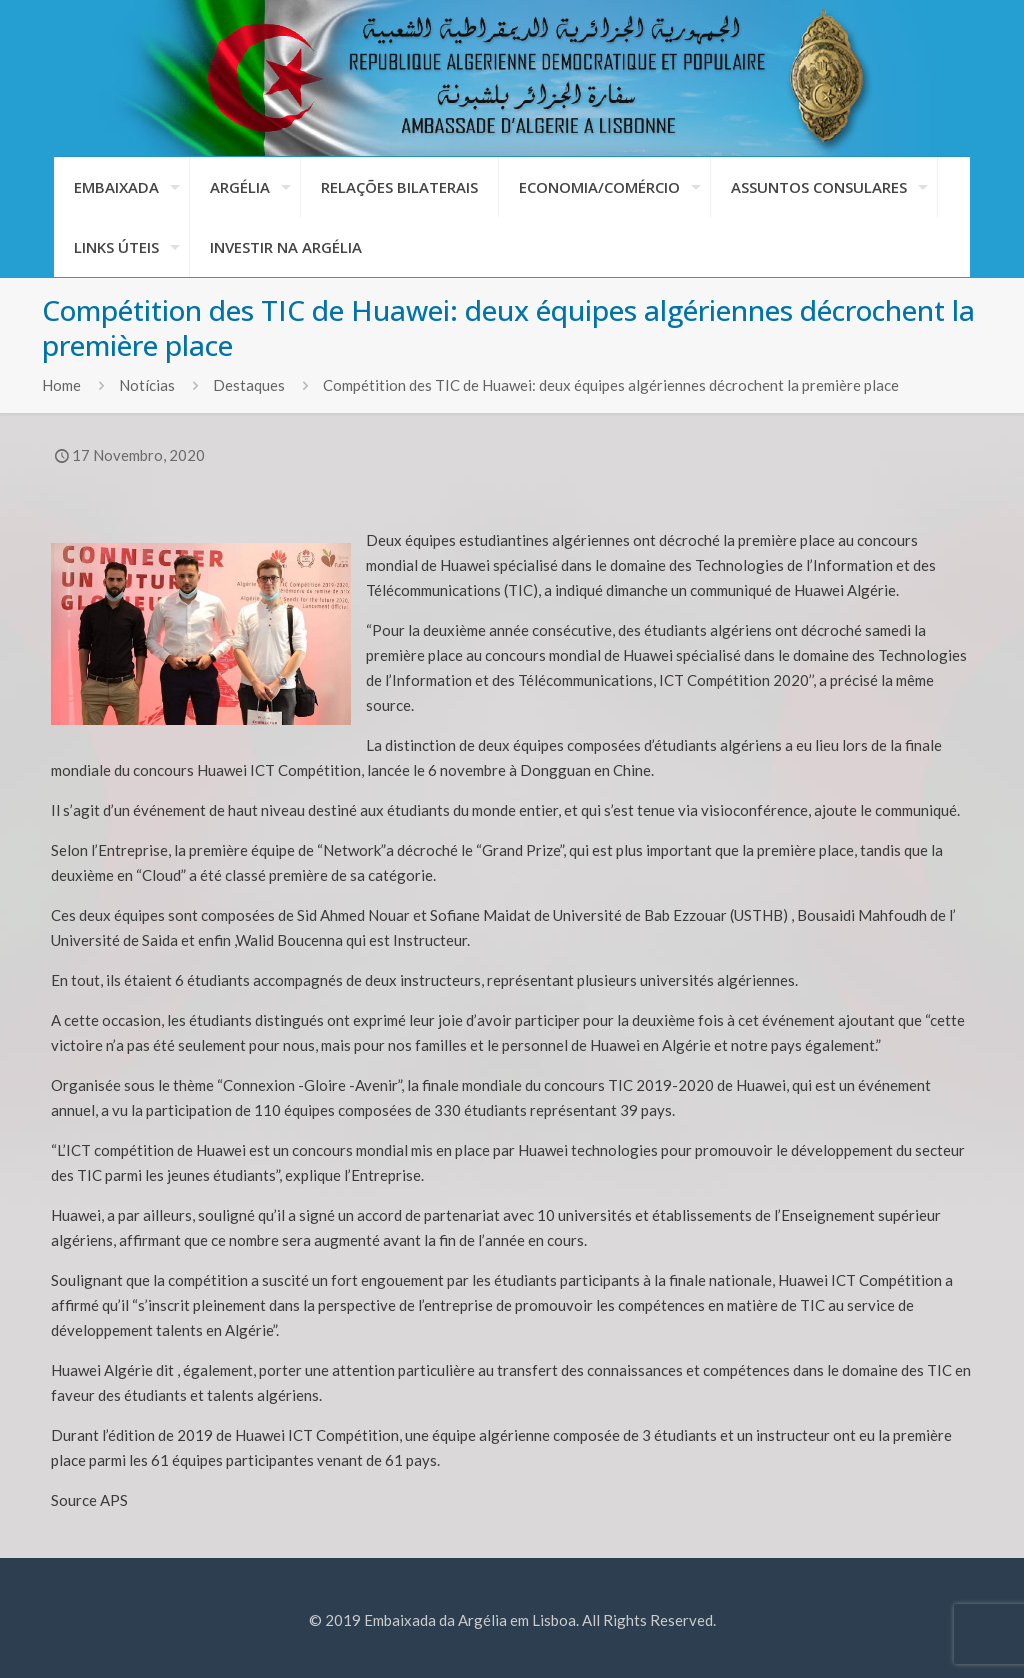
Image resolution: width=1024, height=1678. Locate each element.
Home (61, 385)
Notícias (147, 385)
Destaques (249, 385)
